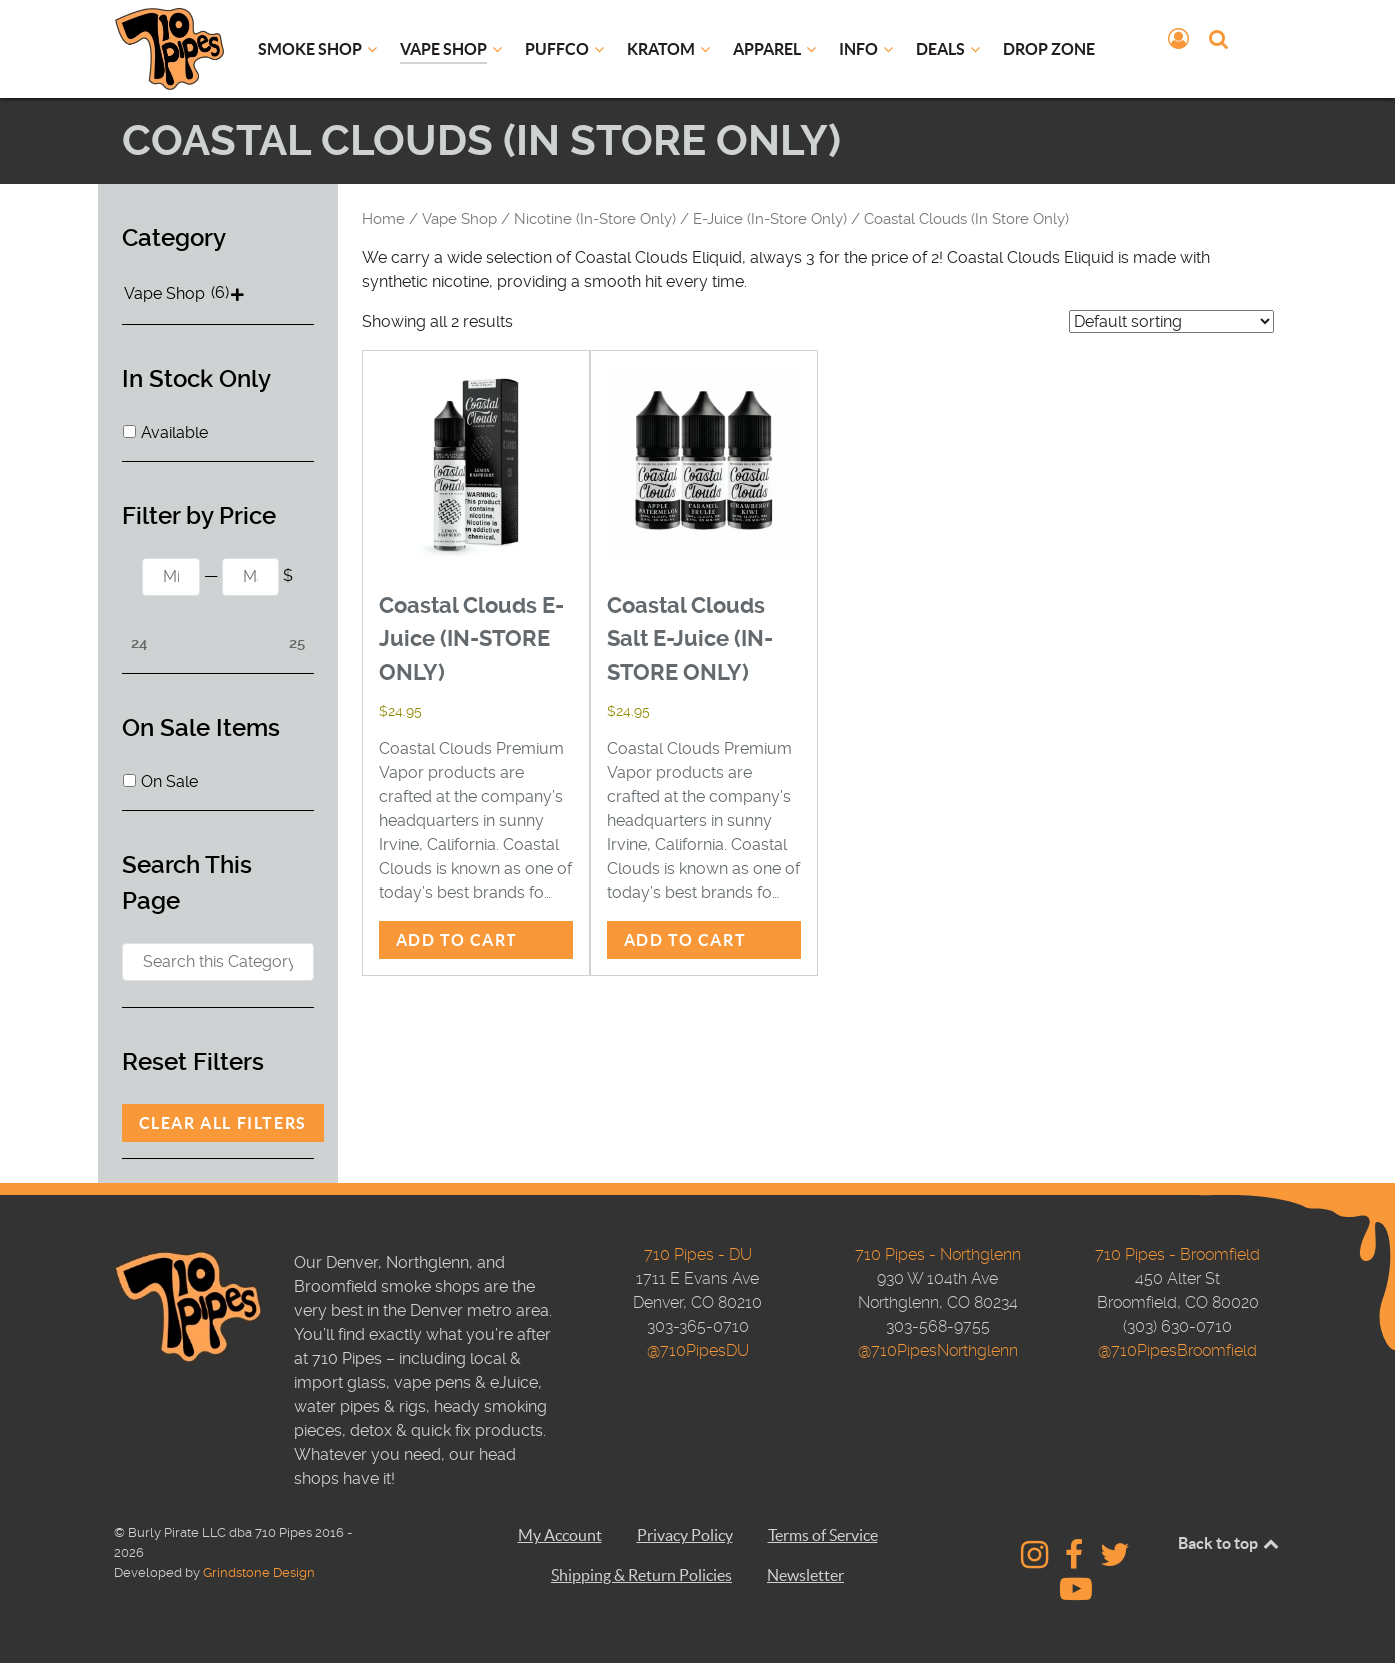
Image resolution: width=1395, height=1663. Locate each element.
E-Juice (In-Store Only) (770, 219)
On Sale (169, 781)
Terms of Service (823, 1535)
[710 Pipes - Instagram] (1037, 1560)
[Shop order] (1171, 321)
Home (383, 219)
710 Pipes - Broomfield (1177, 1254)
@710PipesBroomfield (1177, 1350)
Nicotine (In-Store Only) (595, 219)
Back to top (1230, 1543)
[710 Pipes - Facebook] (1076, 1560)
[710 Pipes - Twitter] (1114, 1560)
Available (174, 432)
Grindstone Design (259, 1572)
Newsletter (805, 1575)
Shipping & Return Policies (641, 1575)
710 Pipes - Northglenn (938, 1254)
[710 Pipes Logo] (170, 47)
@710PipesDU (698, 1350)
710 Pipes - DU (698, 1254)
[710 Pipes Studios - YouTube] (1075, 1594)
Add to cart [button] (457, 940)
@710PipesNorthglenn (938, 1350)
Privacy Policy (685, 1535)
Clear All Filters (223, 1123)
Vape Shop (459, 219)
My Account (560, 1535)
